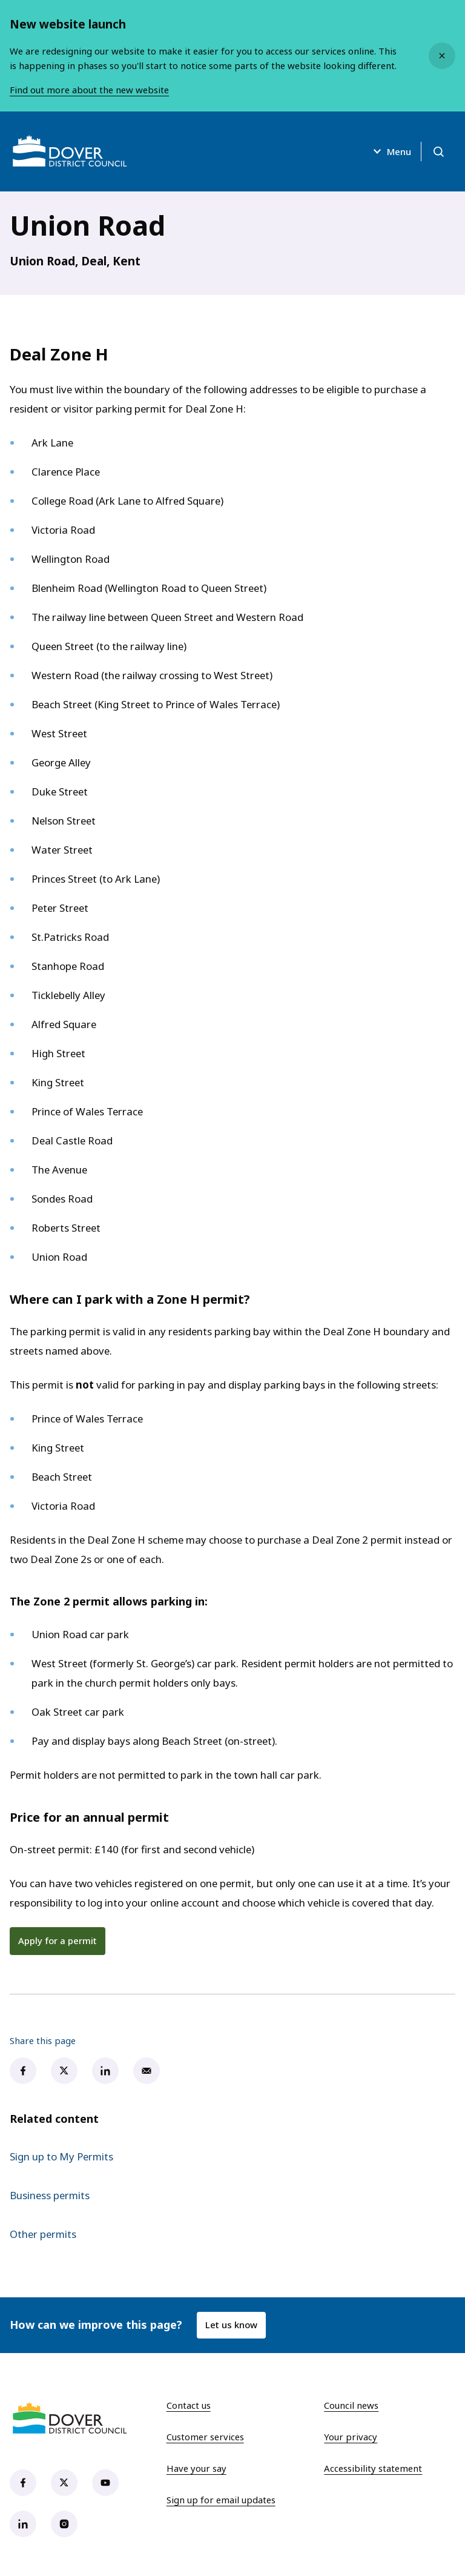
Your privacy (350, 2437)
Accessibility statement (373, 2468)
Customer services (205, 2437)
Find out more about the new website (89, 90)
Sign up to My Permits (61, 2156)
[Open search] (438, 151)
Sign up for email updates (221, 2500)
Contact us (189, 2405)
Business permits (50, 2195)
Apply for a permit (57, 1940)
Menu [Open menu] (390, 151)
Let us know (231, 2325)
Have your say (196, 2468)
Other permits (43, 2234)
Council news (351, 2405)
